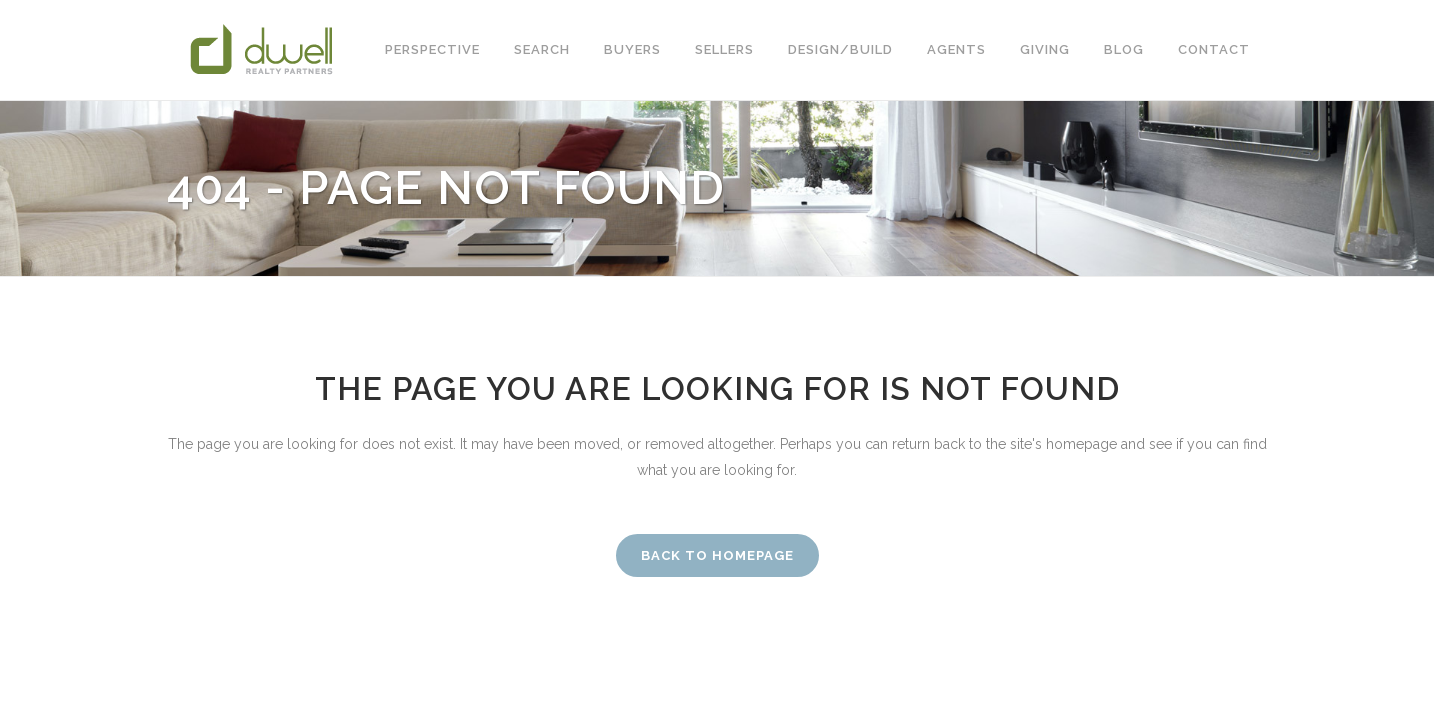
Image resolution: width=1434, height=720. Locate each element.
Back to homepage (717, 555)
